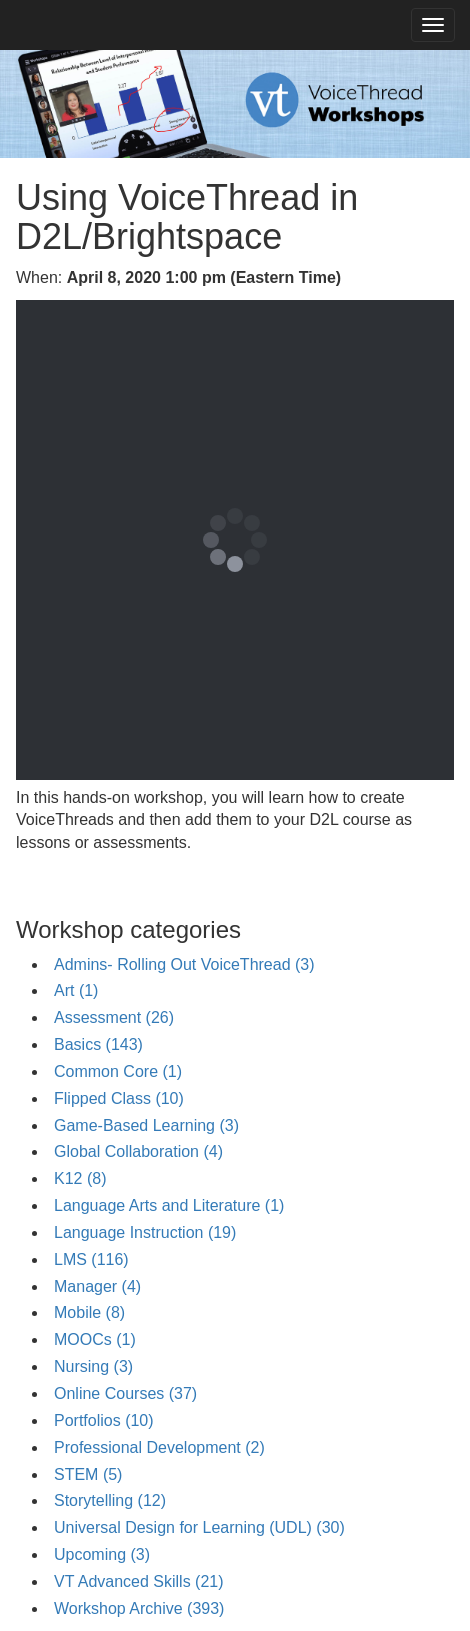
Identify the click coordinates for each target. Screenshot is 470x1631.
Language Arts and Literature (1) (169, 1205)
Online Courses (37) (125, 1393)
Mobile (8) (89, 1312)
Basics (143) (98, 1044)
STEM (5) (88, 1474)
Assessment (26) (114, 1017)
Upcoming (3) (102, 1554)
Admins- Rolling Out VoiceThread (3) (184, 964)
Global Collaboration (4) (138, 1151)
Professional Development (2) (159, 1447)
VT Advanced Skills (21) (139, 1581)
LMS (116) (91, 1259)
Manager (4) (97, 1286)
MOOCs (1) (95, 1339)
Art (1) (76, 990)
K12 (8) (80, 1178)
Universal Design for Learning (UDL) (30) (199, 1527)
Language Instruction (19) (145, 1232)
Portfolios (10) (104, 1420)
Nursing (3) (93, 1366)
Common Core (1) (118, 1071)
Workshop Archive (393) (139, 1608)
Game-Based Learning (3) (146, 1125)
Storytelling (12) (110, 1500)
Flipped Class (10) (119, 1098)
